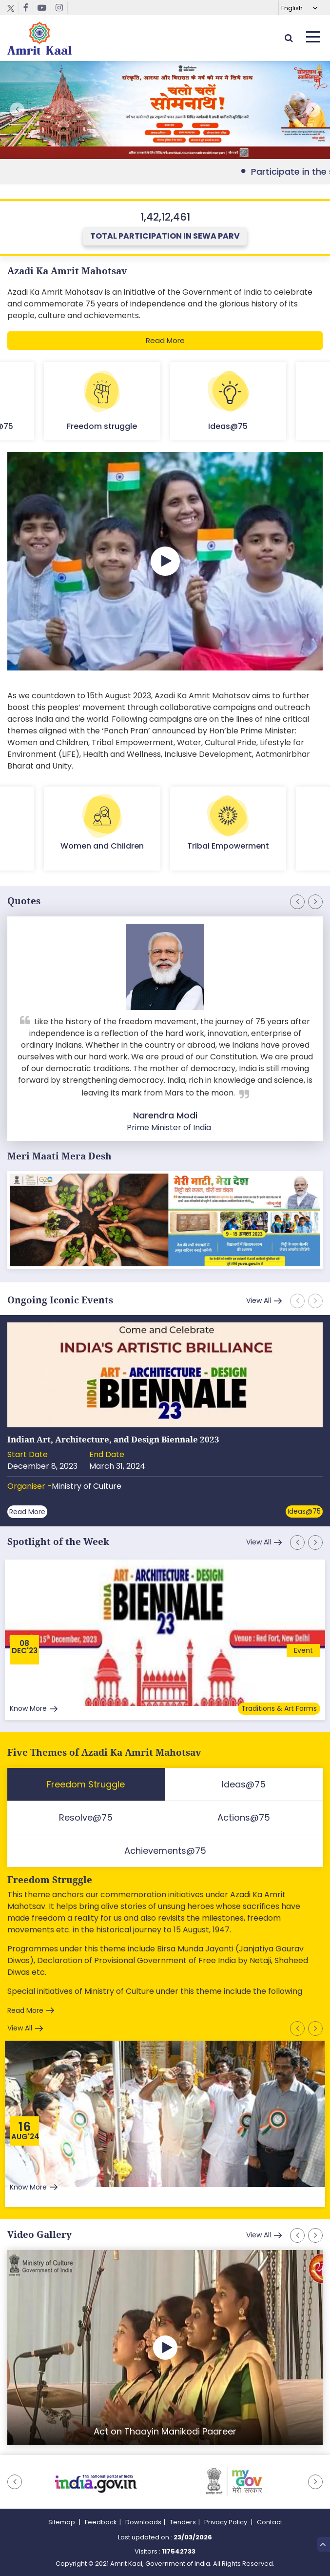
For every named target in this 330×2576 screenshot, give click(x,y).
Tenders (183, 2522)
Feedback (101, 2522)
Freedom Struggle (49, 1880)
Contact (269, 2522)
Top (323, 2544)
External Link (165, 110)
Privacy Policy (226, 2522)
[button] (313, 109)
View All (258, 1300)
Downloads (143, 2522)
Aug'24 (25, 2136)
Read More (165, 340)
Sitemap (62, 2522)
